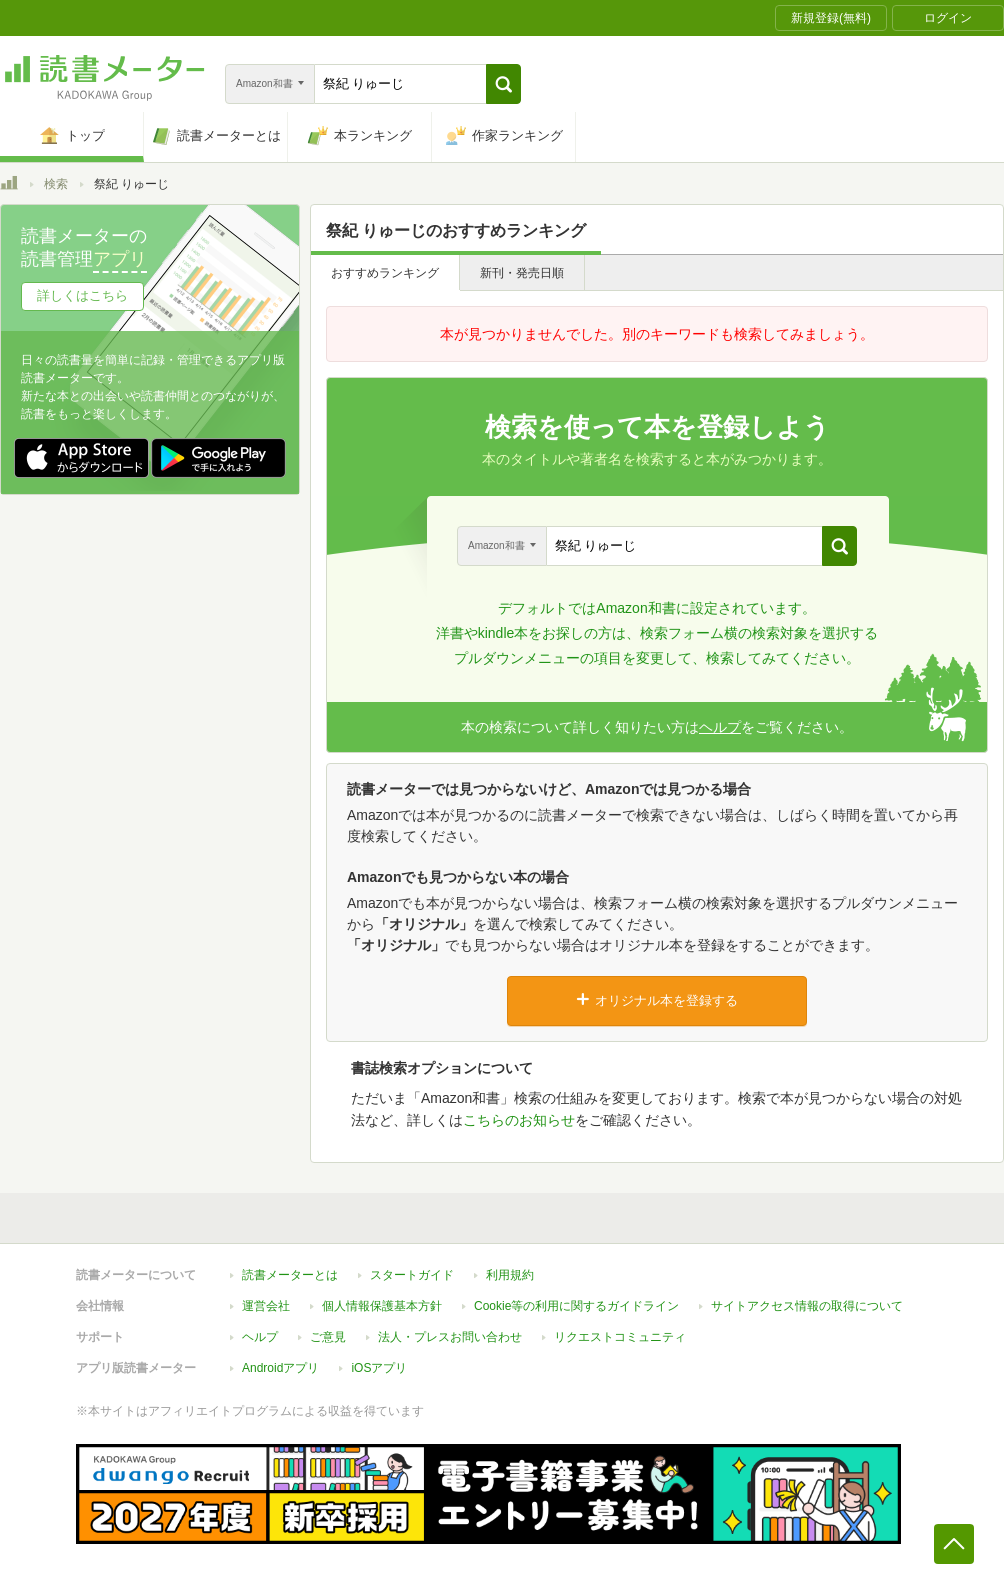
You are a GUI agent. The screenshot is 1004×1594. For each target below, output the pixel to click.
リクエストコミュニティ (620, 1337)
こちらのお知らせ (519, 1120)
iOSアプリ (379, 1368)
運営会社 (266, 1306)
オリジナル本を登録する (657, 1000)
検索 (56, 184)
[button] (503, 84)
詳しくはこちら (82, 295)
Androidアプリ (280, 1368)
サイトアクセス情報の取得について (807, 1306)
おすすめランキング (385, 273)
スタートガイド (412, 1275)
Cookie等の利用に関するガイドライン (576, 1306)
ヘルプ (720, 727)
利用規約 (510, 1275)
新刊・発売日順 (522, 273)
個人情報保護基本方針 (382, 1306)
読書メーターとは (290, 1275)
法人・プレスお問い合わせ (450, 1337)
